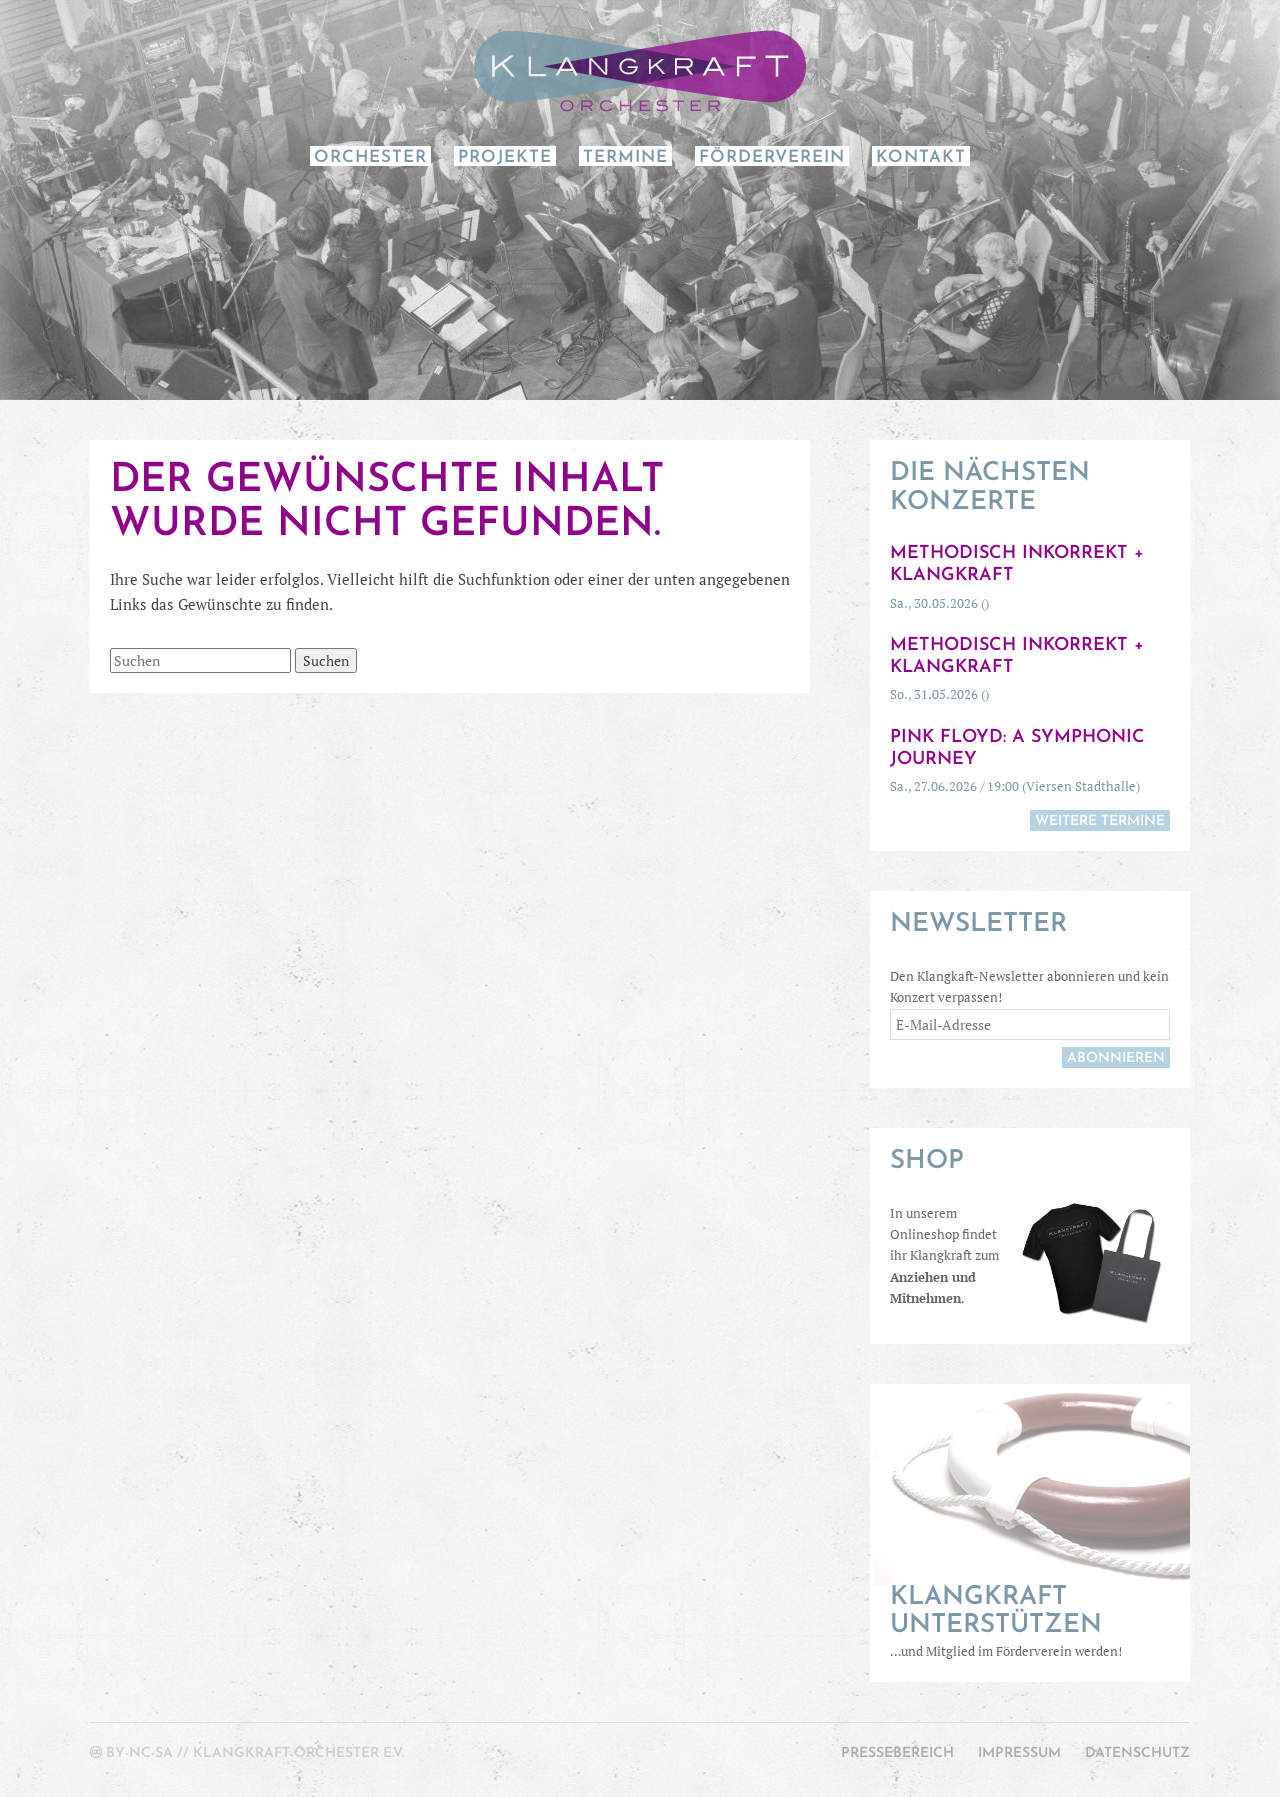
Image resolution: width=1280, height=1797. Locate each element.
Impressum (1019, 1753)
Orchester (370, 157)
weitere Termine (1100, 821)
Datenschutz (1137, 1753)
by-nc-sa (139, 1753)
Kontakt (921, 157)
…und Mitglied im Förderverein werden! (1030, 1622)
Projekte (505, 157)
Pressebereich (897, 1753)
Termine (625, 157)
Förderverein (772, 157)
